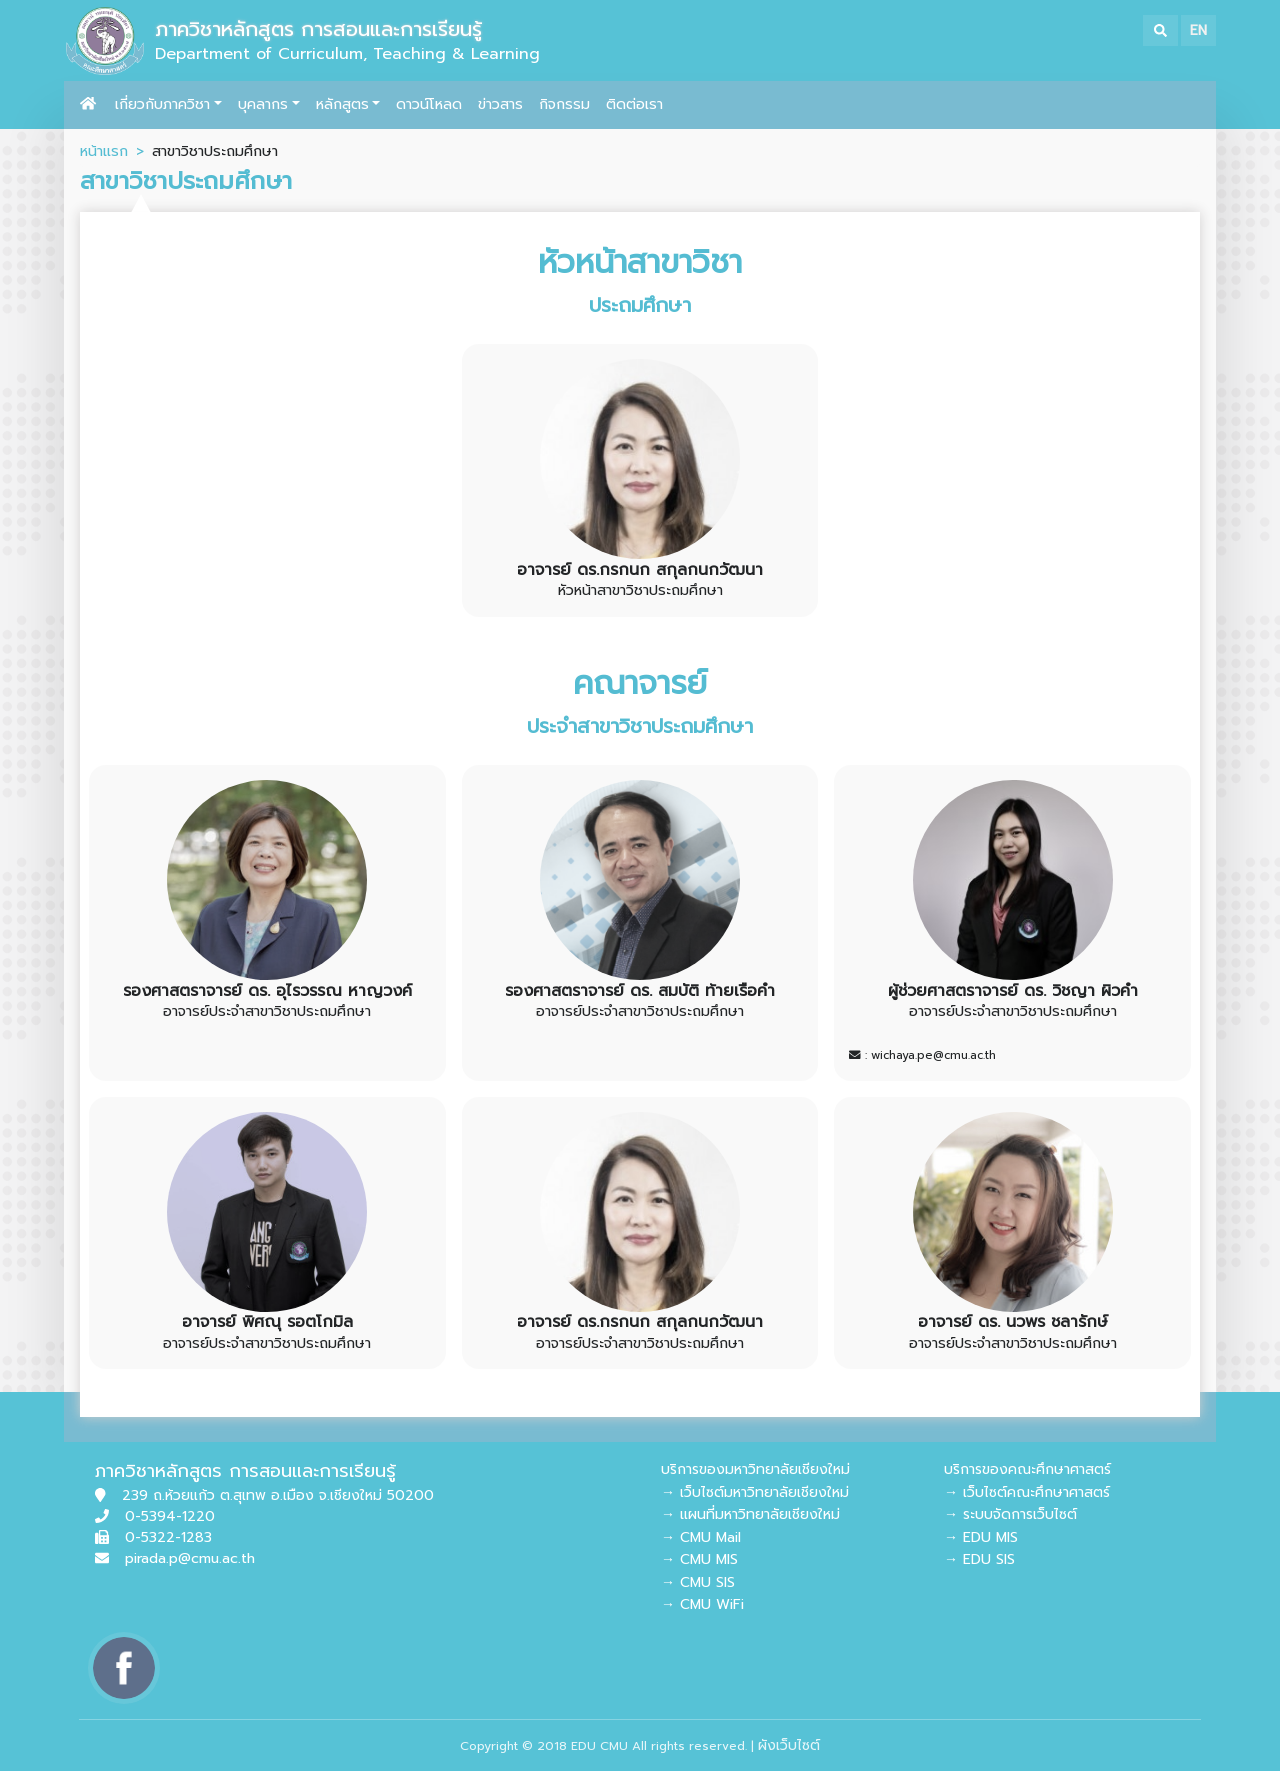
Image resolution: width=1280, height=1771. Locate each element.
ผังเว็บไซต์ (789, 1745)
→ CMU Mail (701, 1537)
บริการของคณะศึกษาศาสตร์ (1027, 1469)
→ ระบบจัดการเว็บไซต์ (1010, 1514)
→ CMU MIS (699, 1559)
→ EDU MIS (981, 1537)
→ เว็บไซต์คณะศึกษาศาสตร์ (1027, 1492)
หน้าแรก (104, 151)
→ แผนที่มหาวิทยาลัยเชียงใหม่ (750, 1514)
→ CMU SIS (698, 1582)
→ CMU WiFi (702, 1604)
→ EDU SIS (979, 1559)
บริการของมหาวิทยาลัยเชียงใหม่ (755, 1469)
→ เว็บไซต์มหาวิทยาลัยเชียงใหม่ (755, 1492)
